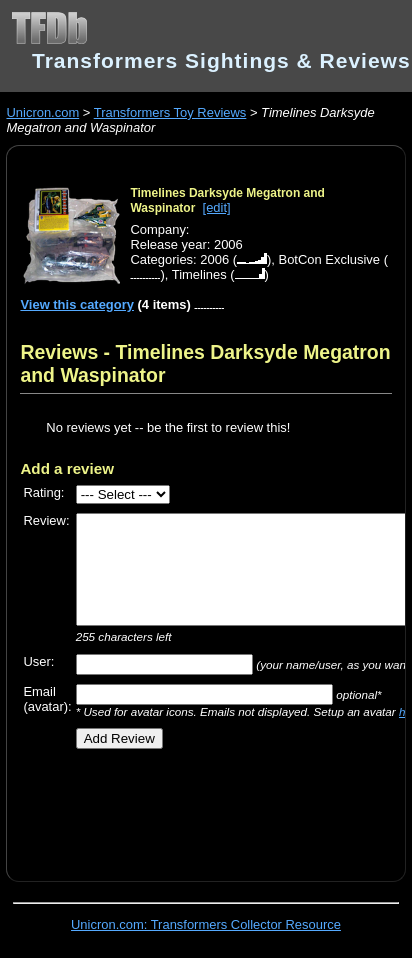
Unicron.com (42, 112)
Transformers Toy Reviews (170, 112)
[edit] (217, 207)
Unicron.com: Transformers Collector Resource (206, 924)
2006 (214, 259)
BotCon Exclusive (330, 259)
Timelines (199, 274)
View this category (77, 304)
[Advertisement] (215, 808)
